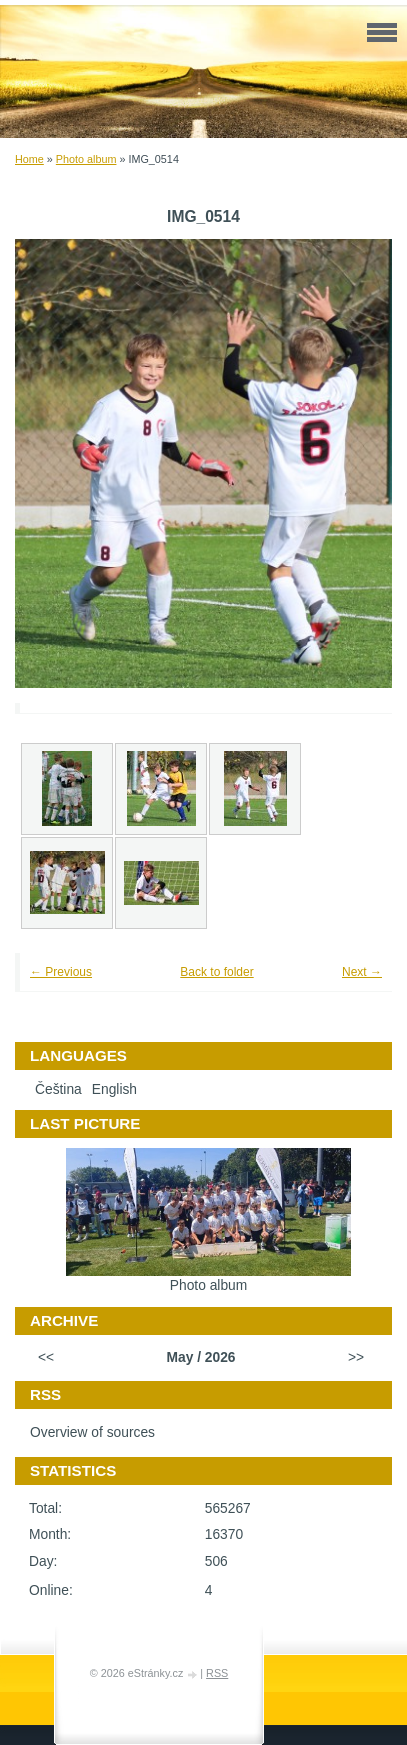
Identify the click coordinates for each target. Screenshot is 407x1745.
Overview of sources (92, 1432)
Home (29, 159)
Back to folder (216, 972)
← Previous (61, 972)
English (114, 1089)
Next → (362, 972)
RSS (217, 1673)
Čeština (58, 1089)
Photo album (86, 159)
